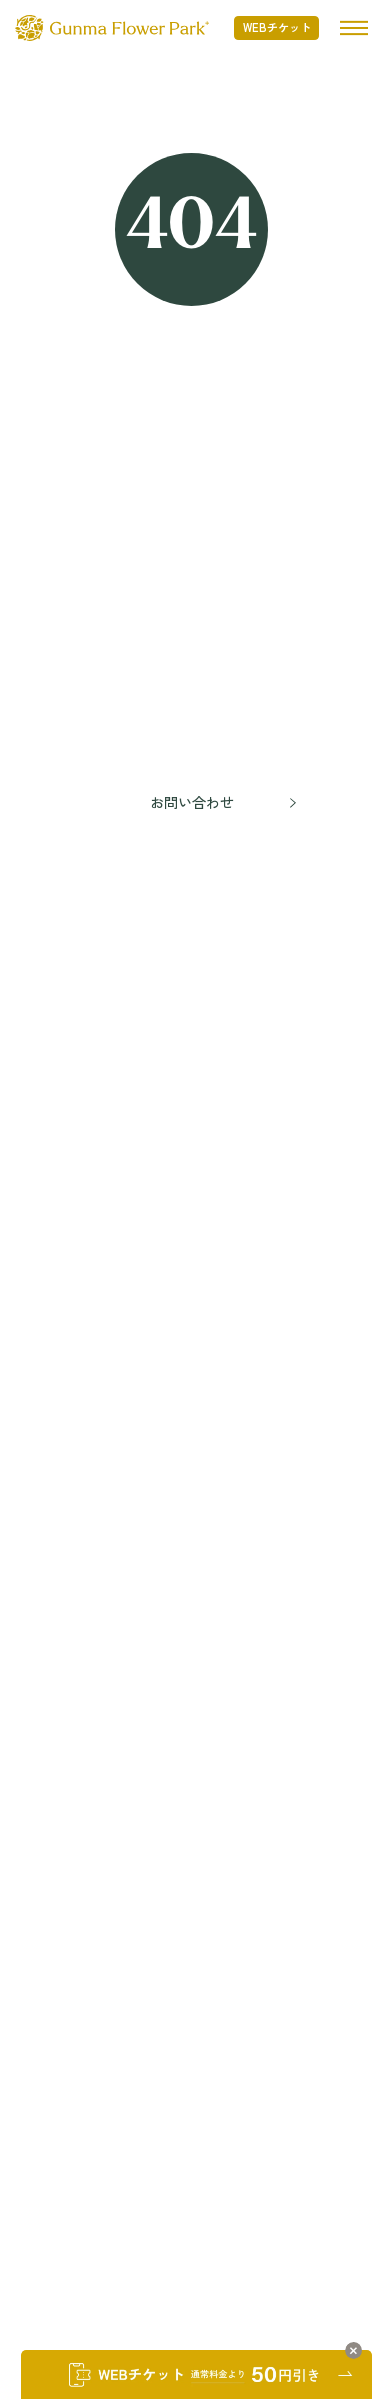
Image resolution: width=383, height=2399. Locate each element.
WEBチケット (277, 27)
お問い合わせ (192, 801)
